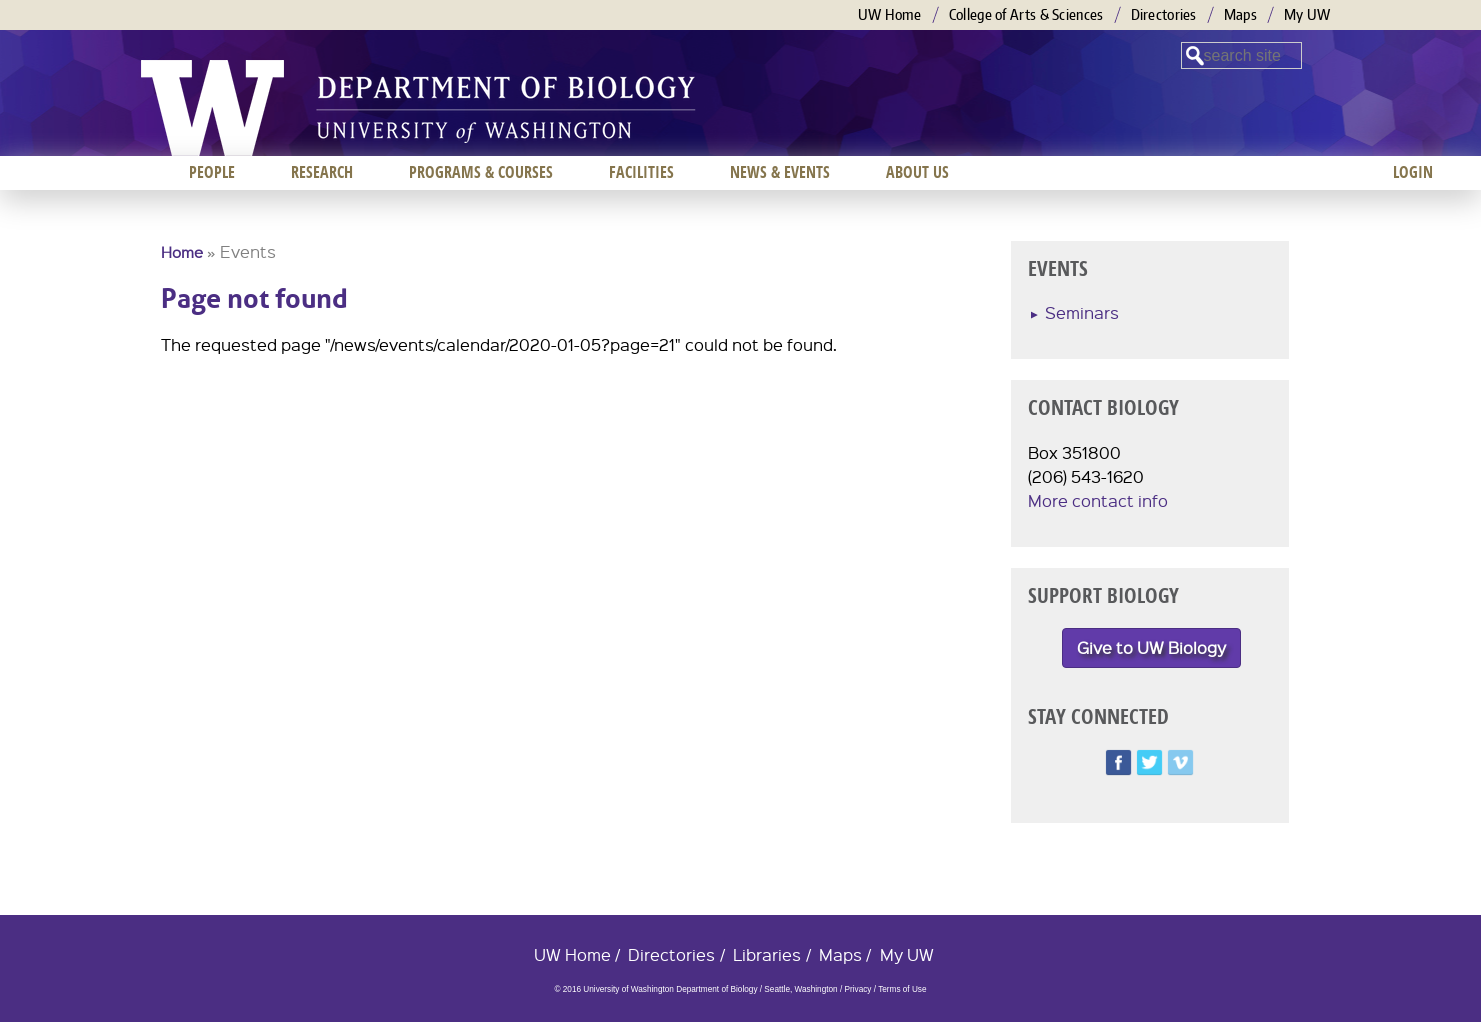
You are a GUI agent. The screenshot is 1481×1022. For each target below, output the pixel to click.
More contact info (1098, 500)
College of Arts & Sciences (1026, 14)
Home (182, 252)
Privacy (857, 989)
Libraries (767, 954)
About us (917, 172)
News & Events (780, 172)
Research (322, 172)
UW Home (890, 14)
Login (1413, 172)
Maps (1240, 14)
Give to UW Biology (1151, 647)
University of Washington (212, 108)
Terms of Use (902, 989)
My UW (1307, 14)
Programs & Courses (481, 172)
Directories (1164, 14)
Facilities (641, 172)
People (212, 172)
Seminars (1082, 312)
